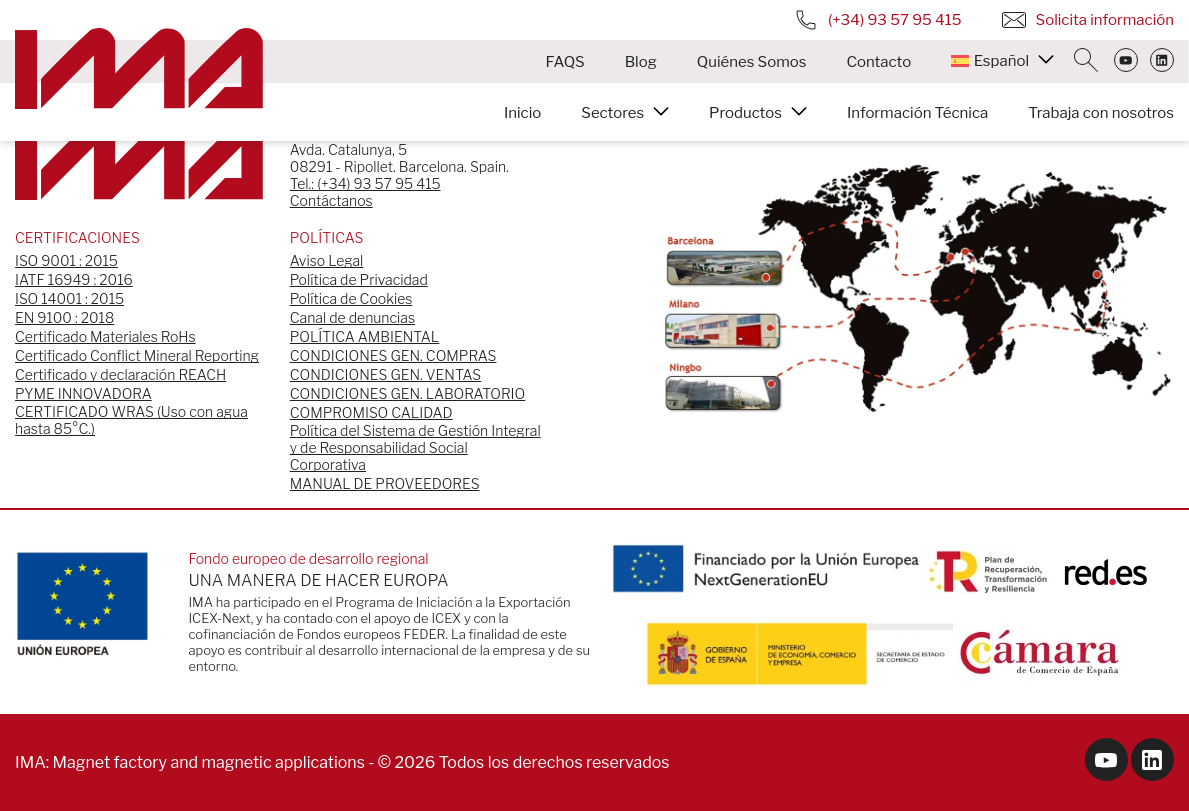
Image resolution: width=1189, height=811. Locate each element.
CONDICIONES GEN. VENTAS (385, 374)
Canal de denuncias (352, 317)
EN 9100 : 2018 (64, 317)
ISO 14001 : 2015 (69, 298)
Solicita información (1088, 20)
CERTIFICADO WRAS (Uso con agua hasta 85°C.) (131, 420)
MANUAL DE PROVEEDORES (385, 483)
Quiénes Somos (752, 62)
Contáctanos (331, 200)
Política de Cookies (351, 298)
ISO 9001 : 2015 (66, 260)
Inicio (522, 113)
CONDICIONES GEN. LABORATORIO (407, 393)
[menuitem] (1002, 61)
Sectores (612, 113)
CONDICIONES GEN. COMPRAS (393, 355)
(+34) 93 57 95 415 (878, 20)
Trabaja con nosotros (1101, 113)
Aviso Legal (327, 260)
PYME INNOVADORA (83, 393)
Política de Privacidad (359, 279)
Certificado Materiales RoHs (105, 336)
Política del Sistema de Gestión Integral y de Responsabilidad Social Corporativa (415, 447)
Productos (745, 113)
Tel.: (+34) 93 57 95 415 (365, 183)
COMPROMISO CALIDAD (371, 412)
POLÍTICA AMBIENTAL (364, 336)
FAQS (565, 62)
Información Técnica (917, 113)
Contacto (878, 62)
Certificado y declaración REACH (120, 374)
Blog (641, 62)
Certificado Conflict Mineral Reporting (137, 355)
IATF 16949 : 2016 (74, 279)
